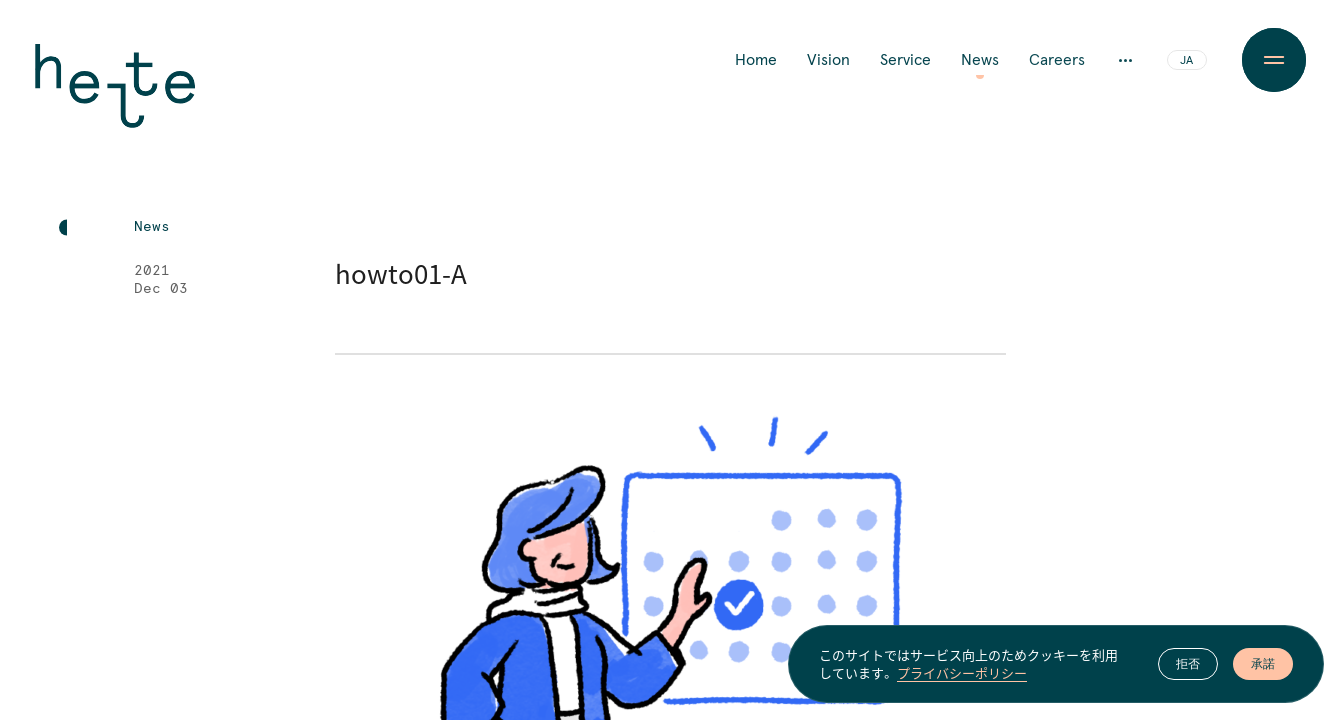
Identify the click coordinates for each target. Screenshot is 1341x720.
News (980, 60)
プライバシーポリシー (962, 673)
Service (905, 60)
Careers (1057, 60)
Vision (828, 60)
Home (756, 60)
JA (1186, 61)
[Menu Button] (1274, 60)
